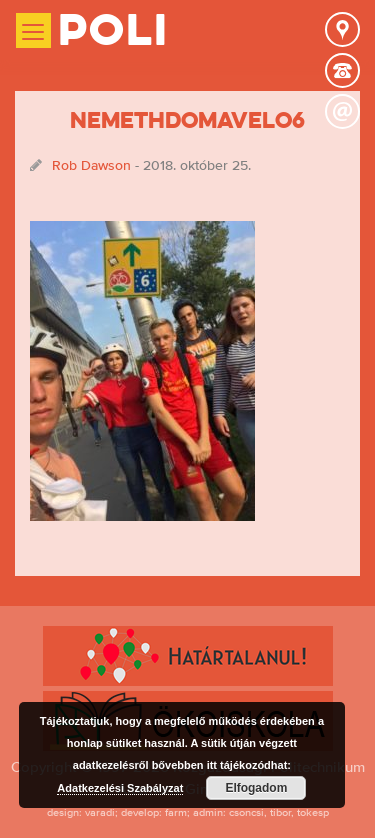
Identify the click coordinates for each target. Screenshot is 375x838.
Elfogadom (256, 788)
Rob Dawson (91, 165)
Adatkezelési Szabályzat (120, 788)
